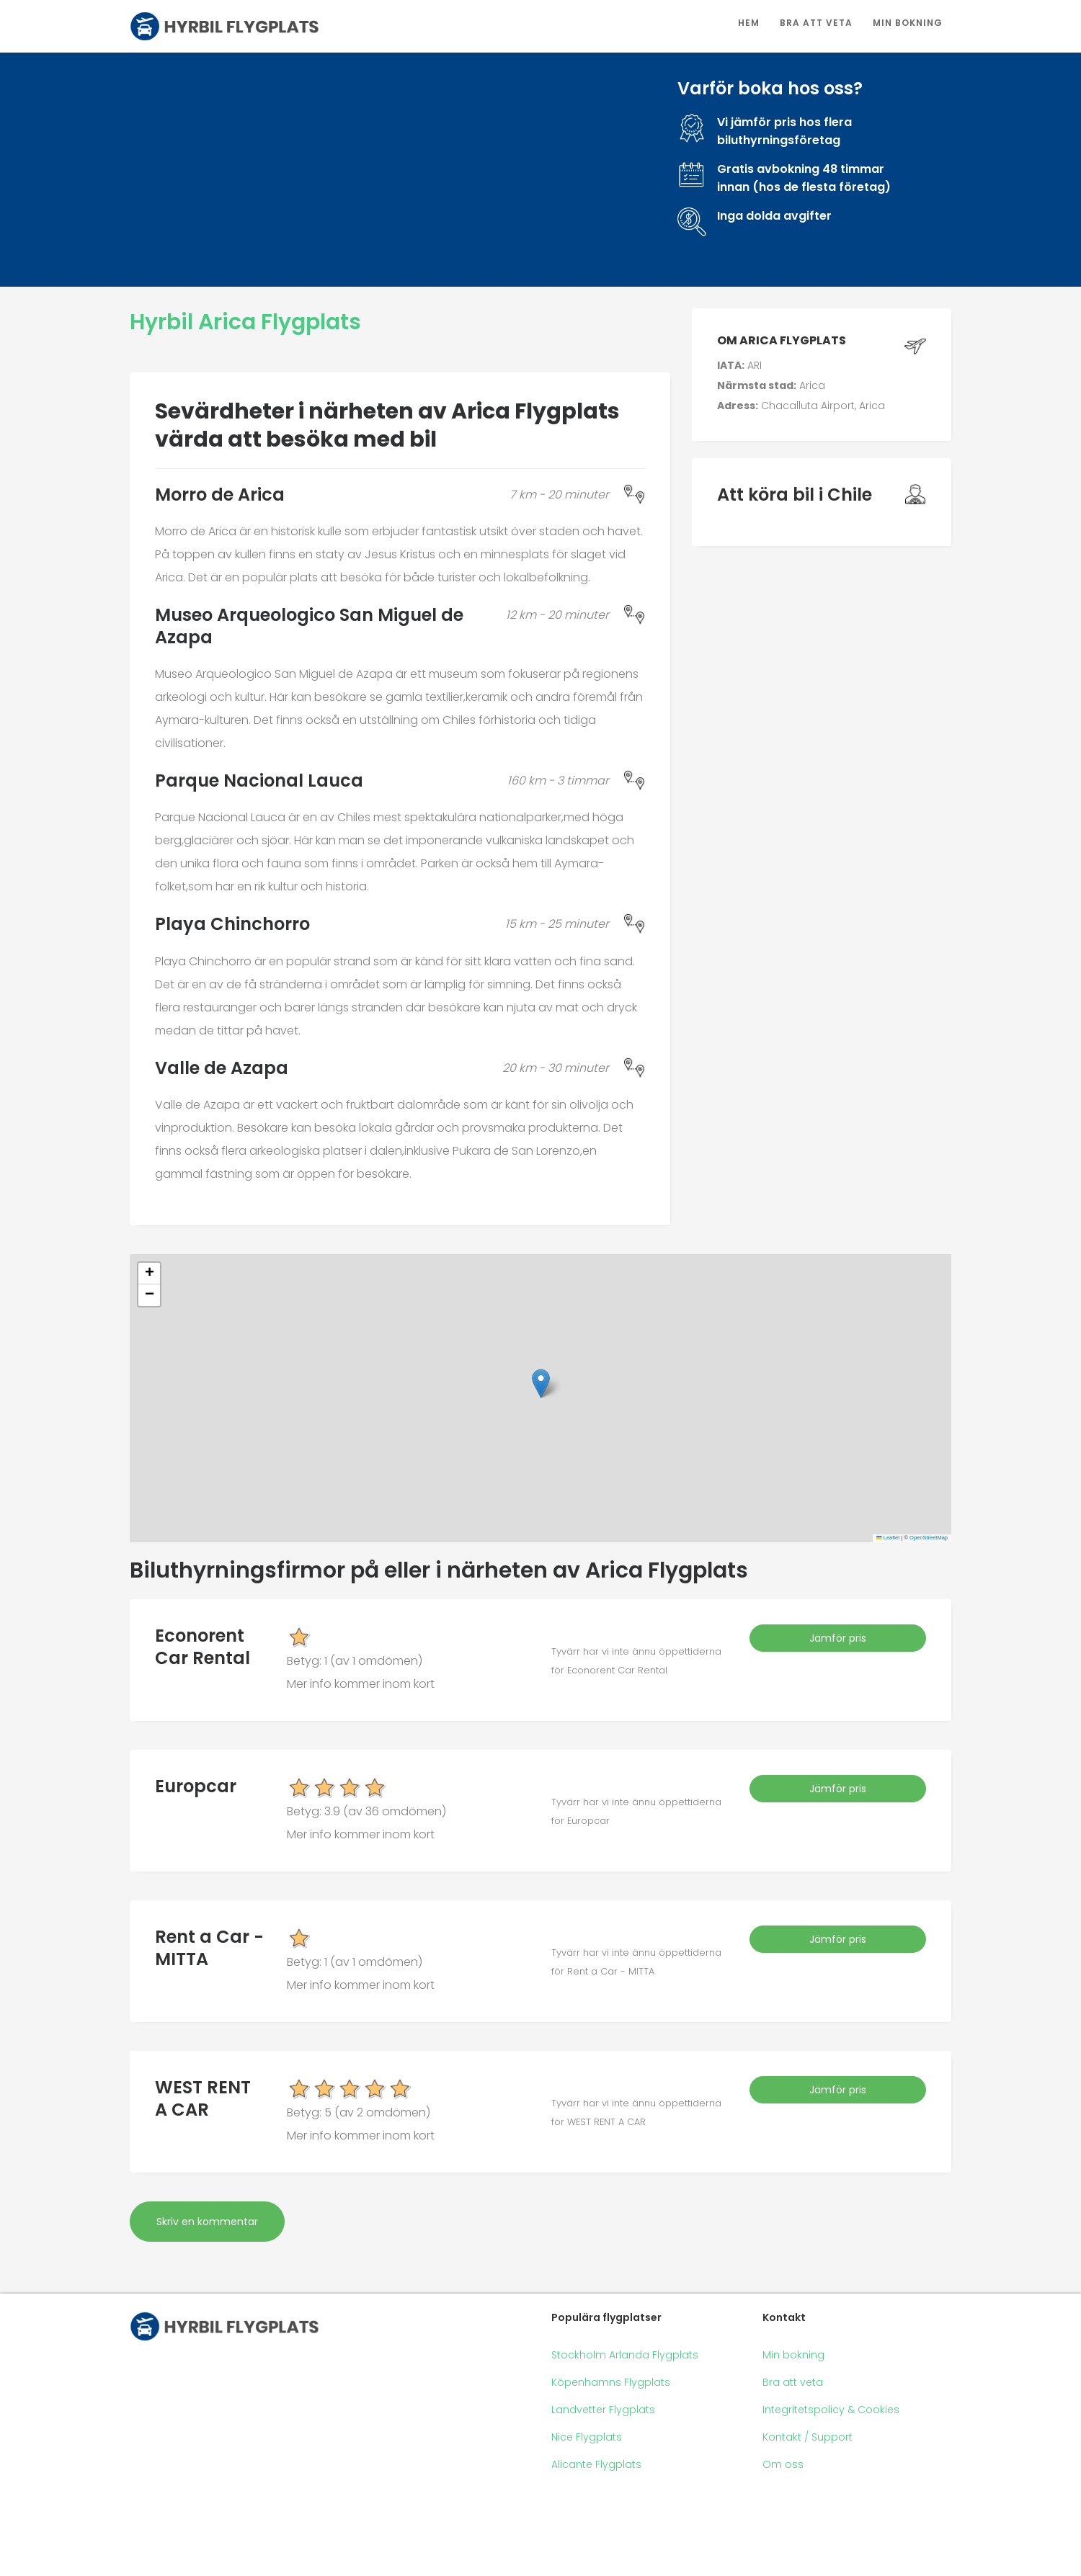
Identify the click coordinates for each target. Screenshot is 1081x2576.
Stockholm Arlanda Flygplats (624, 2355)
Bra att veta (816, 23)
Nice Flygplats (586, 2437)
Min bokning (908, 23)
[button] (541, 1383)
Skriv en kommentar (207, 2221)
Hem (749, 23)
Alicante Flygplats (596, 2464)
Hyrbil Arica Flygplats (245, 322)
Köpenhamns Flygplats (610, 2382)
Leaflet (887, 1537)
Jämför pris (837, 1638)
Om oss (783, 2464)
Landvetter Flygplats (603, 2409)
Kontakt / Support (807, 2437)
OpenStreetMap (928, 1537)
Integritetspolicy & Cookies (830, 2409)
